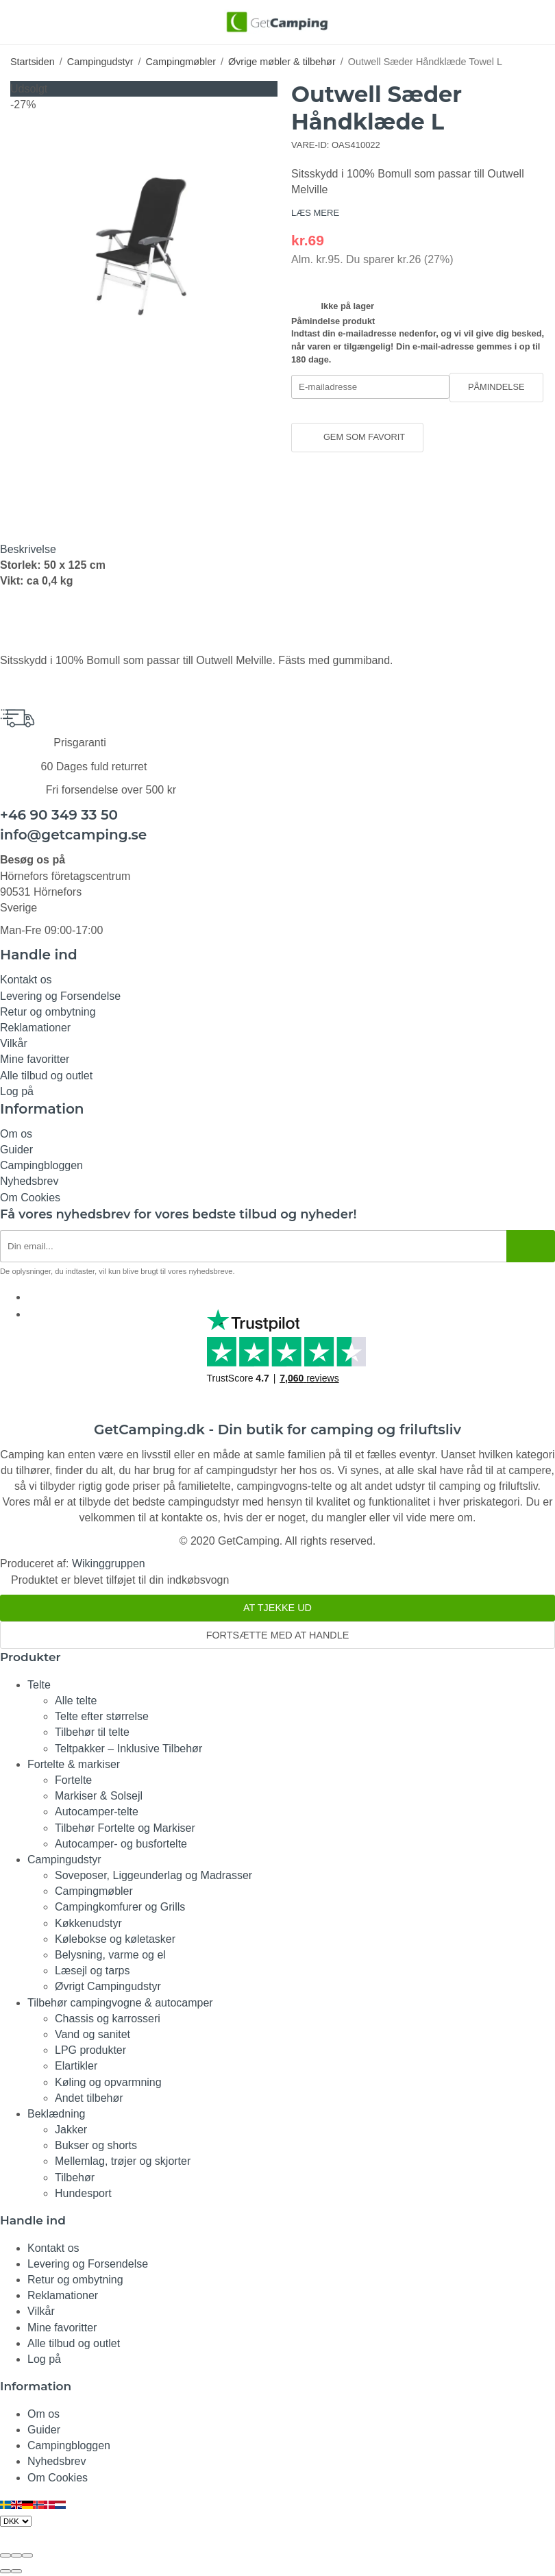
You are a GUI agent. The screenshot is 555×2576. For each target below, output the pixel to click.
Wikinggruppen (108, 1563)
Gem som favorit (357, 437)
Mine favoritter (34, 1059)
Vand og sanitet (92, 2034)
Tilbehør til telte (92, 1732)
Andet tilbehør (89, 2098)
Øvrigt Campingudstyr (108, 1986)
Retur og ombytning (48, 1012)
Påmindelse (496, 387)
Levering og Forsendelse (60, 996)
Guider (16, 1149)
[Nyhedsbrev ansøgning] (253, 1246)
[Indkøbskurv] (536, 21)
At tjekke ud (277, 1607)
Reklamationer (35, 1027)
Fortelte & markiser (73, 1764)
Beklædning (56, 2114)
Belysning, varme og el (110, 1955)
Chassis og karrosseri (107, 2018)
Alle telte (76, 1700)
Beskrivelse (28, 549)
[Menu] (19, 20)
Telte (39, 1685)
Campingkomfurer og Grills (120, 1907)
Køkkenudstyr (88, 1923)
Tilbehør (75, 2177)
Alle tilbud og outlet (46, 1075)
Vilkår (13, 1043)
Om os (16, 1134)
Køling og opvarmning (108, 2082)
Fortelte (73, 1780)
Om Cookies (30, 1197)
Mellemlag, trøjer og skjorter (122, 2161)
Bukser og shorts (96, 2145)
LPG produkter (90, 2050)
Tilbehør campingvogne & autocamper (120, 2003)
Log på (17, 1091)
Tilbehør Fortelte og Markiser (125, 1828)
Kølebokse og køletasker (115, 1939)
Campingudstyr (64, 1859)
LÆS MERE (315, 213)
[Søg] (43, 29)
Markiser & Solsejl (99, 1796)
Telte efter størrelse (102, 1716)
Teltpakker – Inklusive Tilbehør (128, 1748)
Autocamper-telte (96, 1811)
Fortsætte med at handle (277, 1635)
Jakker (71, 2129)
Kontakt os (26, 979)
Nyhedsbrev (29, 1181)
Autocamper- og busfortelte (121, 1844)
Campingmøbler (94, 1891)
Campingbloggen (41, 1165)
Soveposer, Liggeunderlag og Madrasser (153, 1875)
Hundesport (83, 2193)
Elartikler (76, 2066)
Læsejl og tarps (92, 1970)
